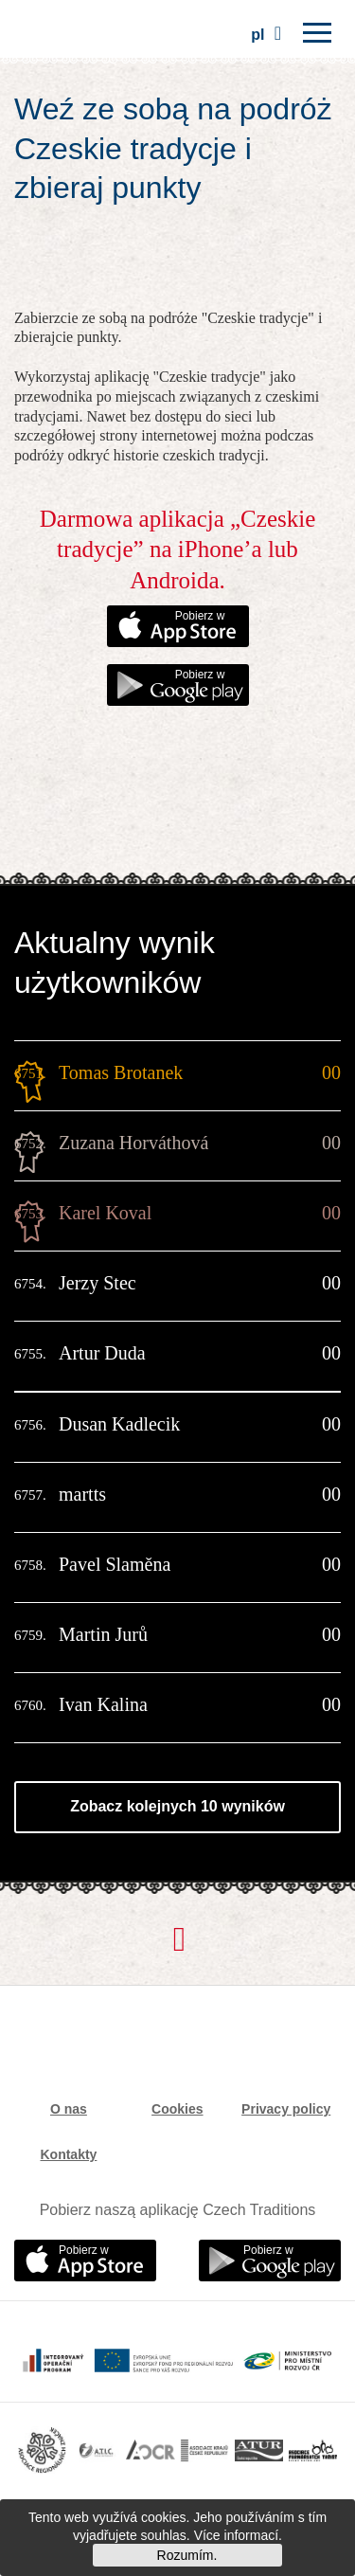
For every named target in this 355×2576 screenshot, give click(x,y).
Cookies (177, 2109)
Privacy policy (285, 2109)
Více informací (236, 2535)
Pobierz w (200, 615)
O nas (68, 2109)
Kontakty (68, 2154)
